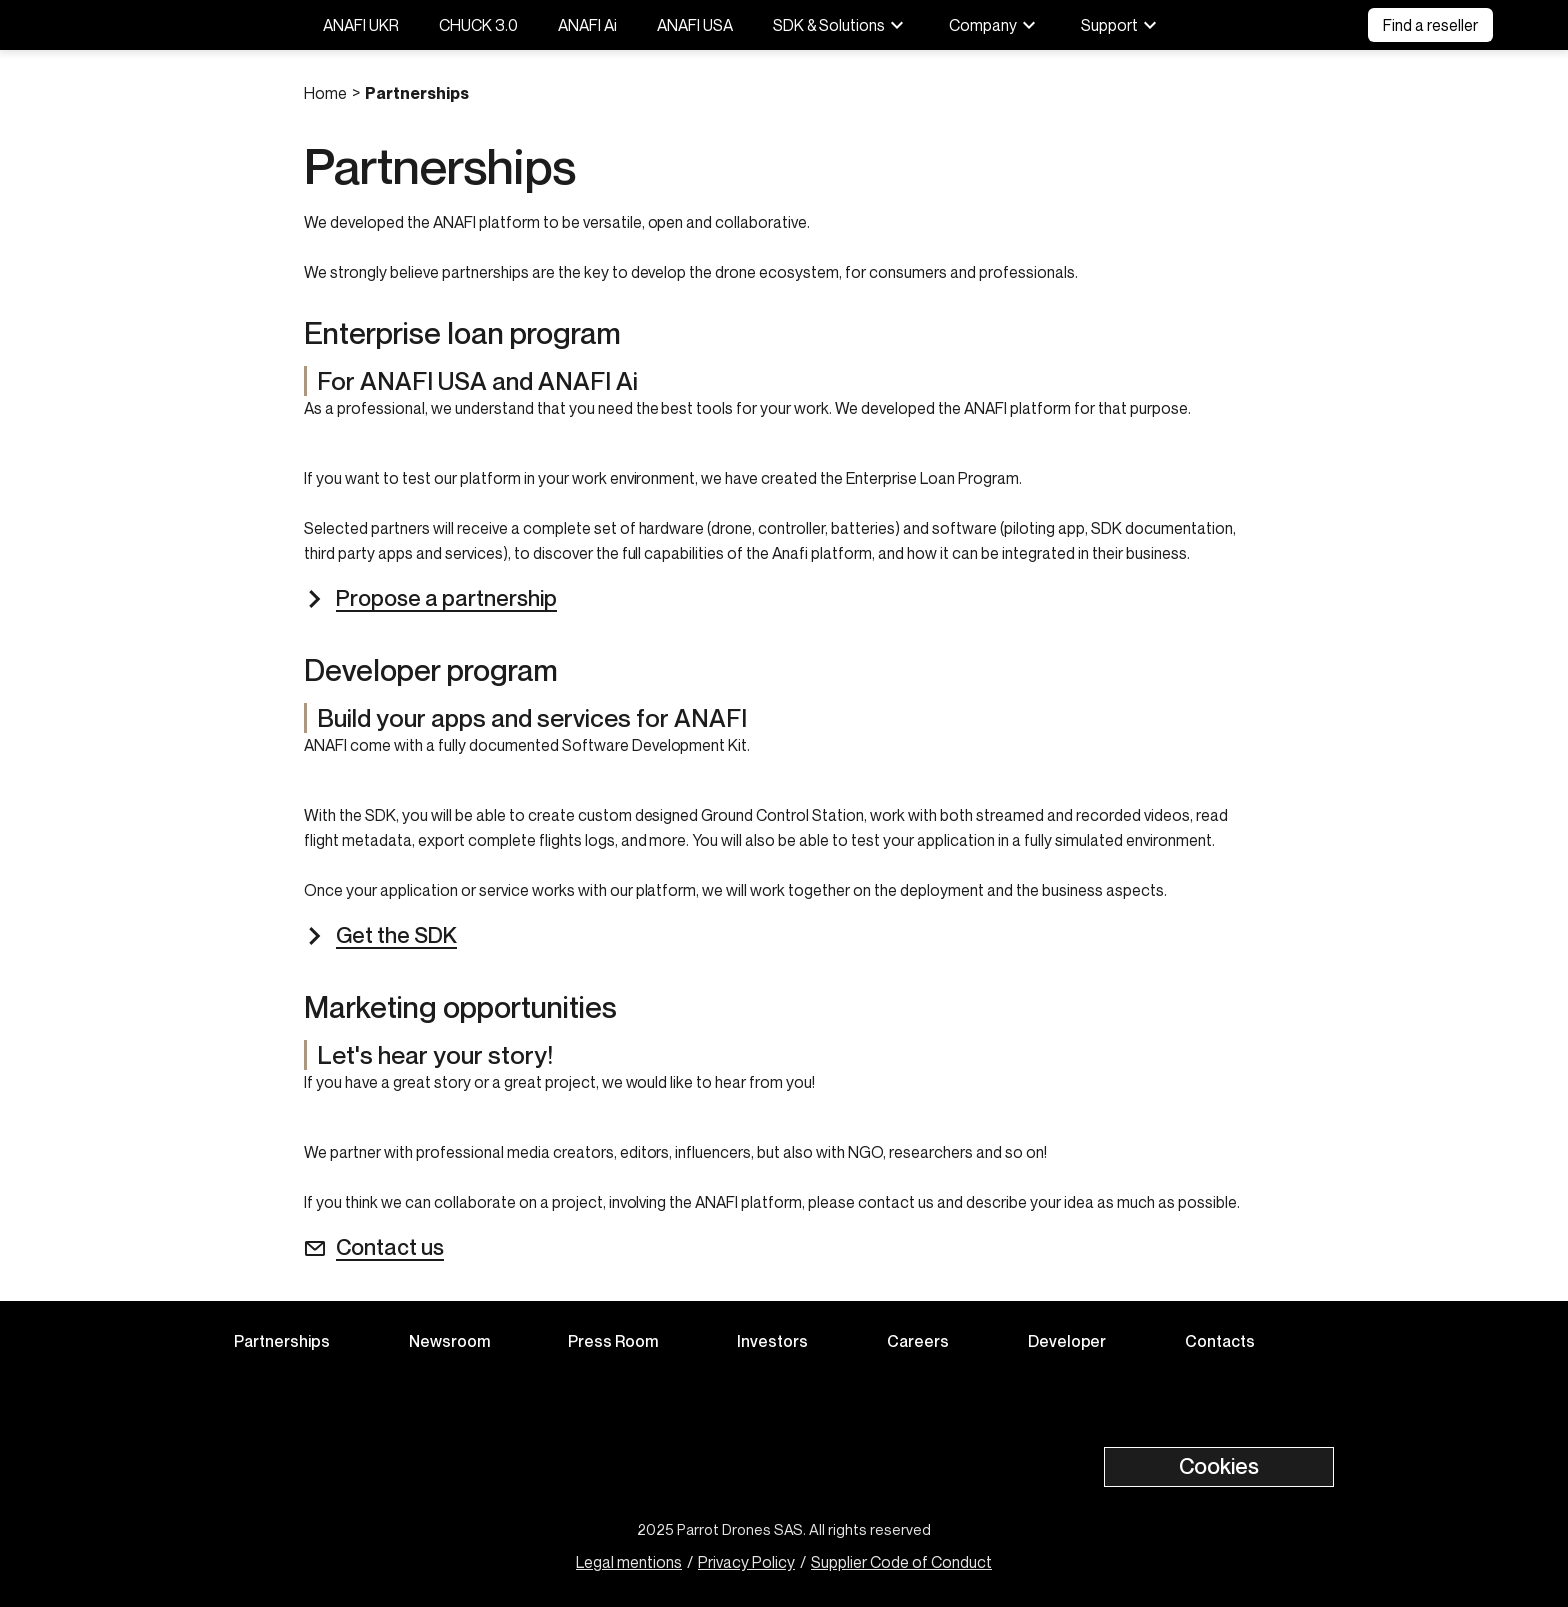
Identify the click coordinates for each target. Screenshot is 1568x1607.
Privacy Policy (746, 1562)
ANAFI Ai (587, 25)
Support (1121, 25)
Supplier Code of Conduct (901, 1562)
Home (325, 93)
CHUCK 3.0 (478, 25)
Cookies (1219, 1466)
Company (995, 25)
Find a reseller (1430, 25)
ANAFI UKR (361, 25)
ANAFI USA (695, 25)
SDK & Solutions (841, 25)
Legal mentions (629, 1562)
